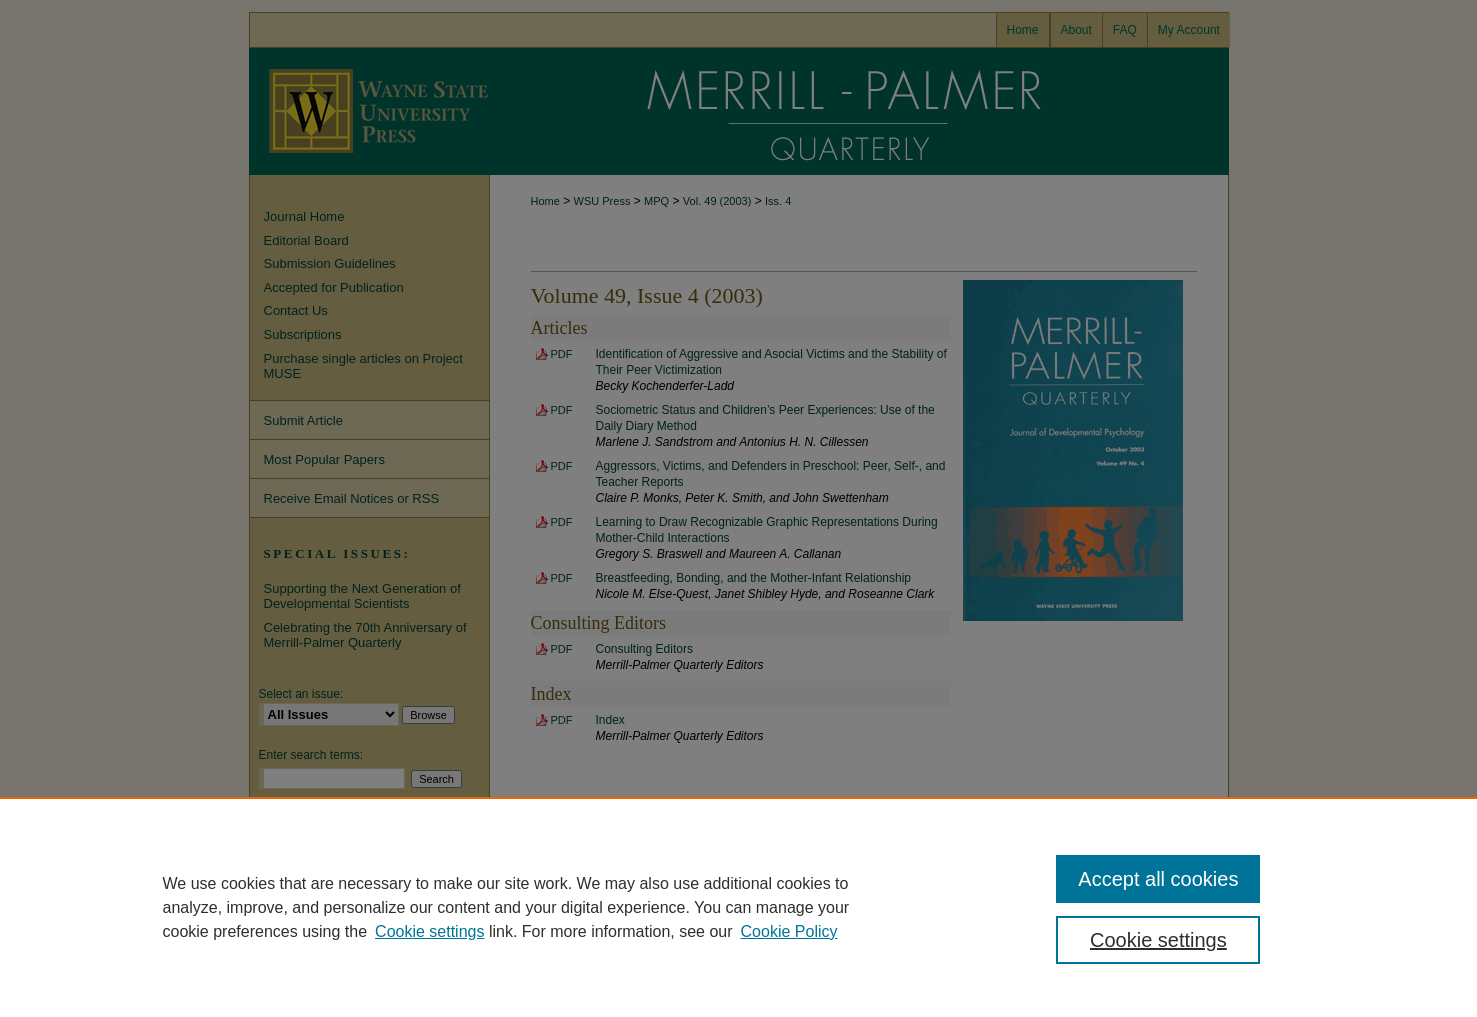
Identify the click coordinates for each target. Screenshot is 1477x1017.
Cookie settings (429, 931)
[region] (738, 907)
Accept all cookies (1158, 879)
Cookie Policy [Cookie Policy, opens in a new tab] (789, 931)
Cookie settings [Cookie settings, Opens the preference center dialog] (1158, 940)
